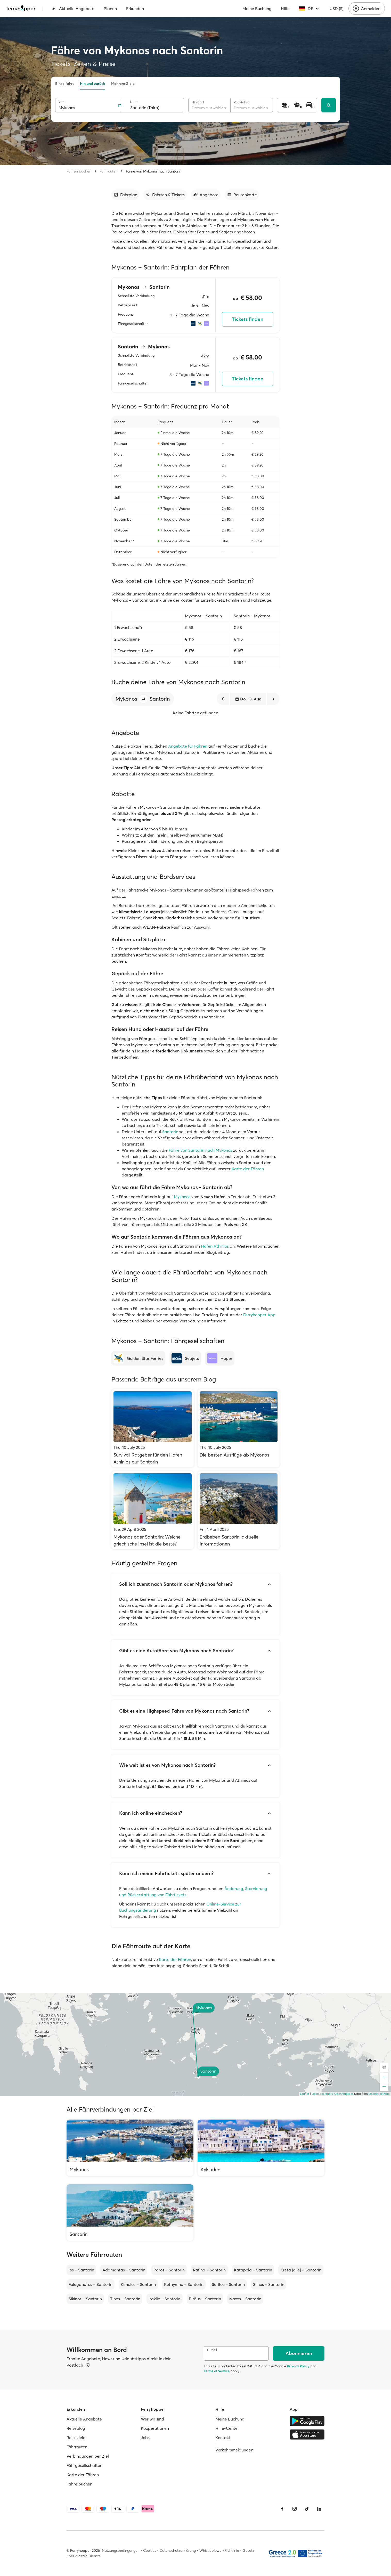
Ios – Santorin (81, 2269)
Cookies (149, 2550)
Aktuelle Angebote (73, 8)
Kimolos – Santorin (138, 2284)
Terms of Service (217, 2371)
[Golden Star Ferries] (138, 1358)
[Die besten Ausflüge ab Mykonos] (239, 1428)
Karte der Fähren (248, 1168)
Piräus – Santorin (205, 2298)
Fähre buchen (79, 2484)
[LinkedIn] (319, 2509)
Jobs (145, 2437)
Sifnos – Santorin (268, 2284)
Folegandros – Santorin (90, 2284)
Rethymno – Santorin (183, 2284)
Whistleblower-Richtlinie (219, 2550)
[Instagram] (294, 2509)
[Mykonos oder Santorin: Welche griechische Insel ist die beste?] (152, 1510)
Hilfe (285, 8)
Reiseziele (76, 2437)
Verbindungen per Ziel (88, 2456)
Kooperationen (155, 2428)
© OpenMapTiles (342, 2094)
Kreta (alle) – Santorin (300, 2269)
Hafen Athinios (215, 1246)
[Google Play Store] (307, 2421)
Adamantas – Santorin (123, 2269)
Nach (134, 101)
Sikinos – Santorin (85, 2298)
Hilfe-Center (227, 2428)
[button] (143, 699)
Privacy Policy (298, 2366)
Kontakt (222, 2437)
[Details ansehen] (87, 2365)
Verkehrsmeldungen (234, 2449)
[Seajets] (185, 1358)
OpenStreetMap (379, 2094)
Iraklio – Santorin (165, 2298)
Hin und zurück (92, 83)
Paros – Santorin (169, 2269)
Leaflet (304, 2094)
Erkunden (135, 8)
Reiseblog (76, 2428)
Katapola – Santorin (253, 2269)
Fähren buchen (79, 171)
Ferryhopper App (259, 1314)
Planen (110, 8)
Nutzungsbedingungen (121, 2550)
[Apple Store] (307, 2434)
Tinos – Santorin (125, 2298)
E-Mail (212, 2350)
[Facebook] (282, 2509)
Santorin (170, 1131)
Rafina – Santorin (209, 2269)
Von (61, 101)
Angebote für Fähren (187, 746)
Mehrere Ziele (123, 83)
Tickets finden (247, 319)
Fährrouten (109, 171)
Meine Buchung (257, 8)
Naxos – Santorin (245, 2298)
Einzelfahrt (64, 83)
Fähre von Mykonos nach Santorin (153, 171)
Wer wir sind (152, 2419)
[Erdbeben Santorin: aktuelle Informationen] (239, 1510)
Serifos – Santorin (228, 2284)
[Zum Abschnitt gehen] (125, 195)
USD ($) (336, 8)
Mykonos (182, 1196)
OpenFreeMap (321, 2094)
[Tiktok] (307, 2509)
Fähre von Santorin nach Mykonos (200, 1150)
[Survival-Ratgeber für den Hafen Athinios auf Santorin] (152, 1428)
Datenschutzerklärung (178, 2550)
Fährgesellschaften (84, 2465)
